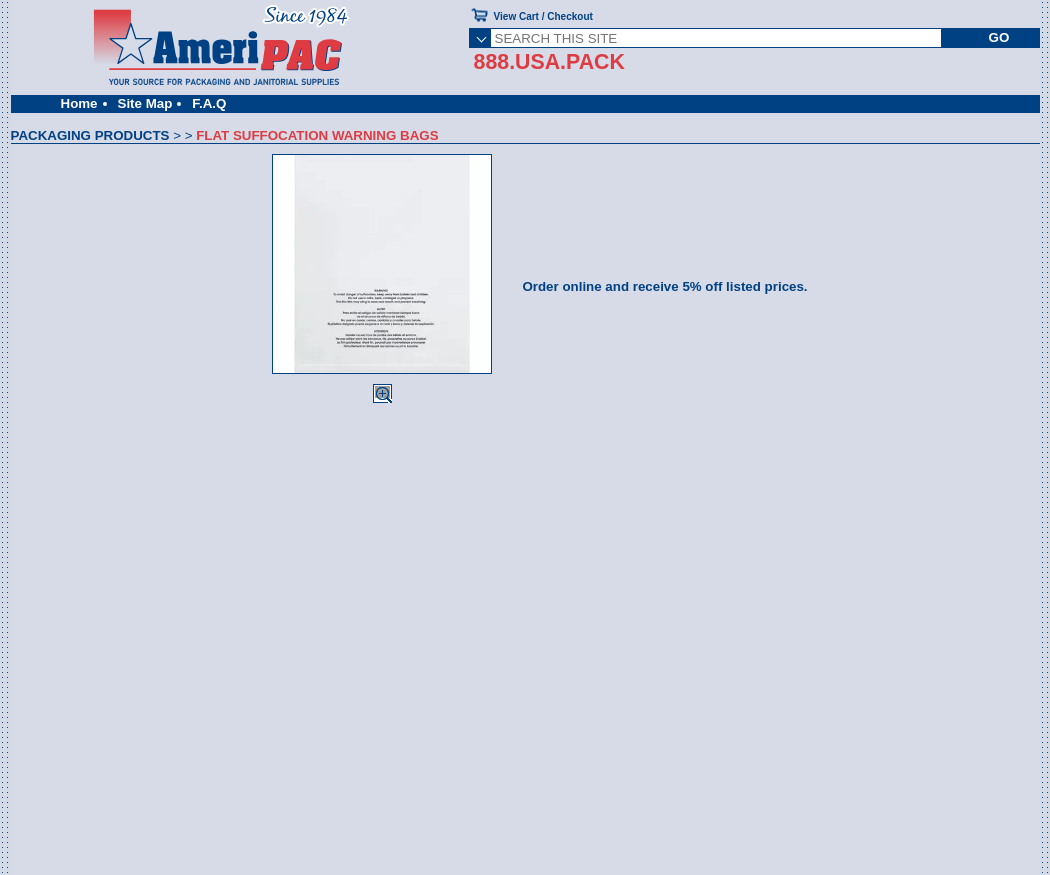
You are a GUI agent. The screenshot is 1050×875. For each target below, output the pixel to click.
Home (79, 103)
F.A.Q (209, 103)
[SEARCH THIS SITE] (716, 38)
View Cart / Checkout (543, 16)
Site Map (145, 103)
